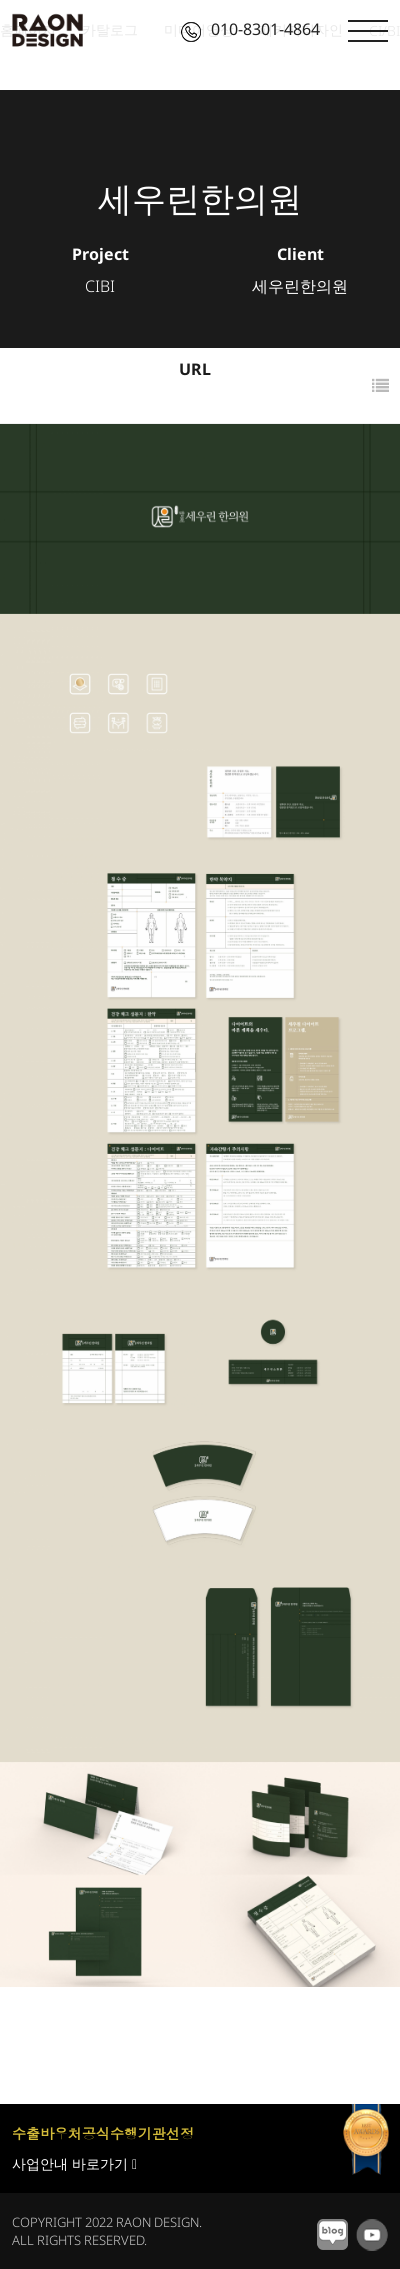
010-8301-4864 (250, 29)
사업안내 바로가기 (74, 2163)
